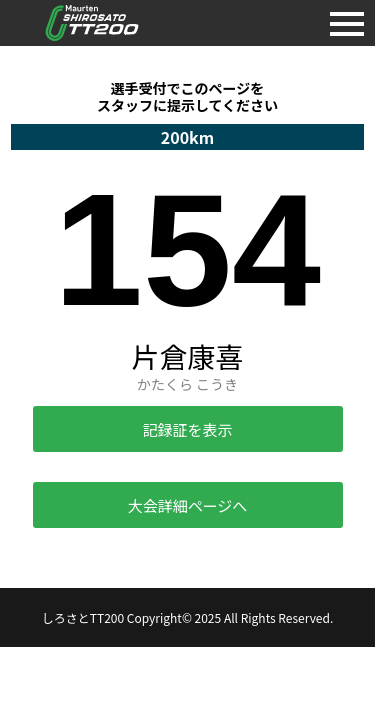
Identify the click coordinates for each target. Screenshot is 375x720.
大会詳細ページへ (188, 505)
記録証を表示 (187, 429)
